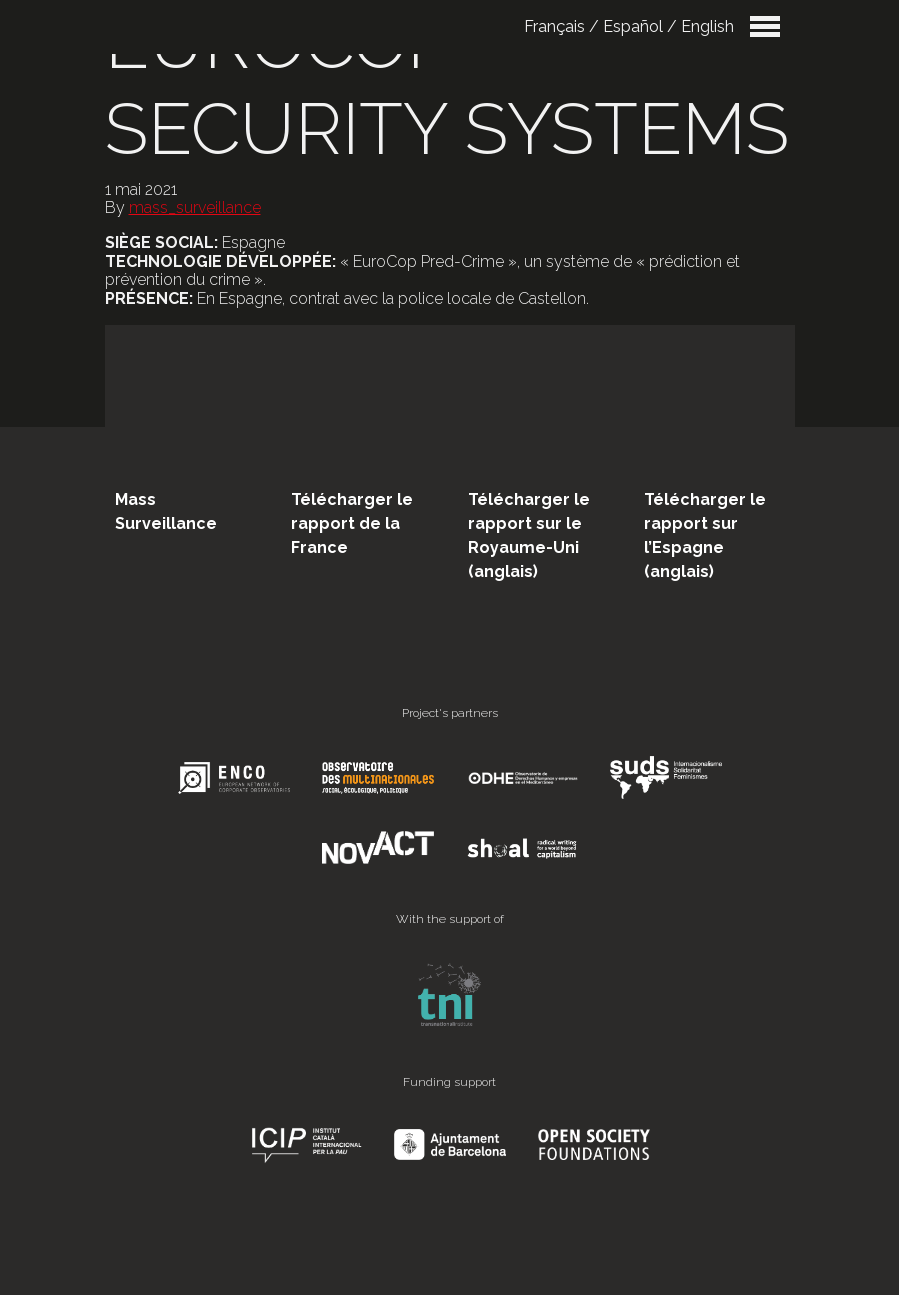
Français (554, 26)
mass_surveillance (195, 207)
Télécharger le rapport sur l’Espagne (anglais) (705, 535)
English (707, 26)
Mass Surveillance (166, 511)
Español (633, 26)
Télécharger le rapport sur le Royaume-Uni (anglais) (529, 535)
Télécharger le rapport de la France (352, 523)
